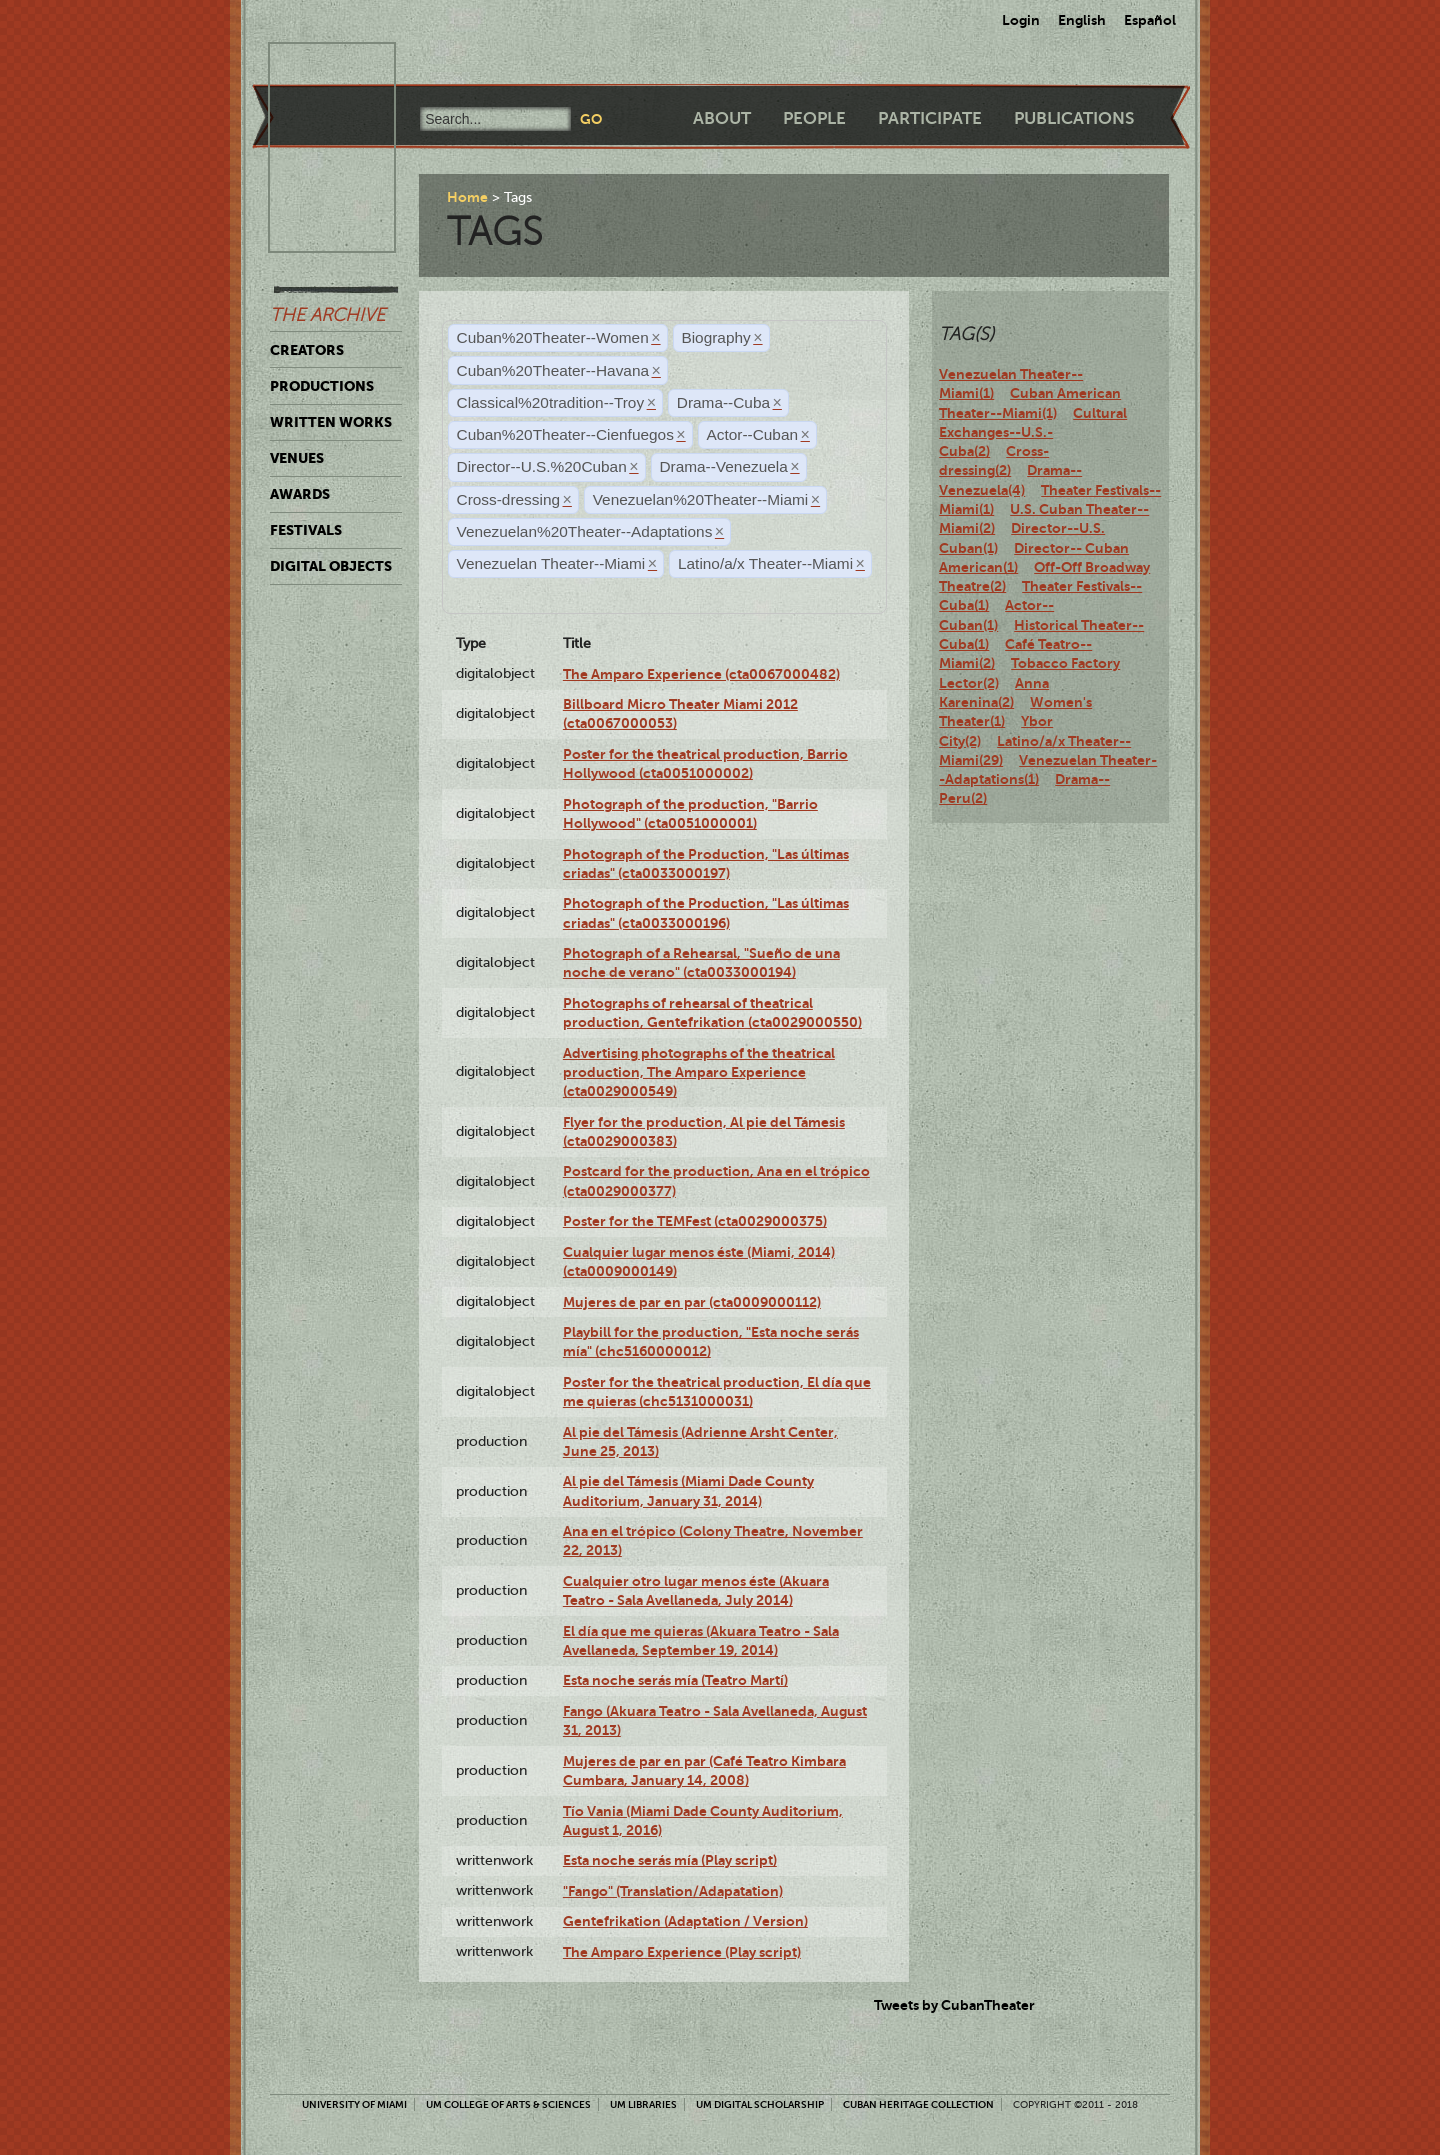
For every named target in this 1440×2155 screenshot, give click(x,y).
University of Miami (354, 2104)
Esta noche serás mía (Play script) (670, 1860)
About (722, 118)
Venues (297, 458)
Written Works (331, 422)
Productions (322, 386)
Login (1021, 20)
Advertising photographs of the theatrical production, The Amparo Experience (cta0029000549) (699, 1072)
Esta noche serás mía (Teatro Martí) (675, 1680)
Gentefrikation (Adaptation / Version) (685, 1921)
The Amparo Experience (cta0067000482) (701, 674)
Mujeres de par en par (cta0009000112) (692, 1302)
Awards (300, 494)
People (814, 118)
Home (467, 197)
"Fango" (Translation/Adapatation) (673, 1891)
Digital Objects (331, 566)
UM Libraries (643, 2104)
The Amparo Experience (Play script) (682, 1952)
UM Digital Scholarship (760, 2104)
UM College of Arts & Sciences (508, 2104)
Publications (1074, 118)
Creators (307, 350)
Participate (930, 118)
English (1082, 20)
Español (1150, 20)
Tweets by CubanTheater (954, 2005)
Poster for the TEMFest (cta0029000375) (695, 1221)
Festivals (306, 530)
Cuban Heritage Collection (918, 2104)
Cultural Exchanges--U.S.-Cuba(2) (1033, 432)
